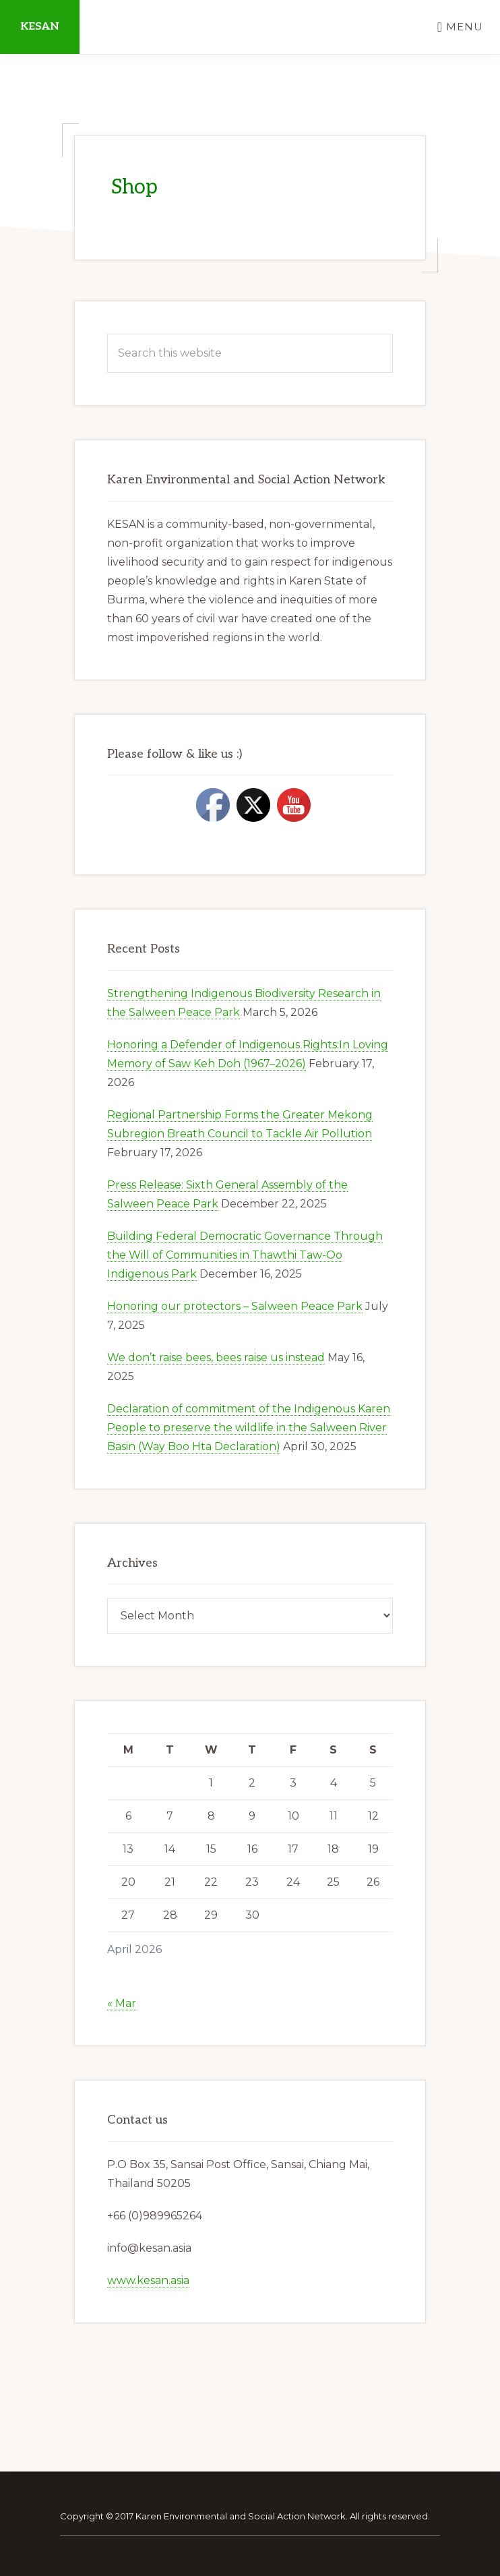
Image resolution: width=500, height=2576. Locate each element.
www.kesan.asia (148, 2280)
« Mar (121, 2003)
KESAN (39, 26)
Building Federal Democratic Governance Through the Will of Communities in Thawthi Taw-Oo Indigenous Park (245, 1255)
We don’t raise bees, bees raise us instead (216, 1357)
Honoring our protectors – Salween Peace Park (235, 1306)
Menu (464, 26)
